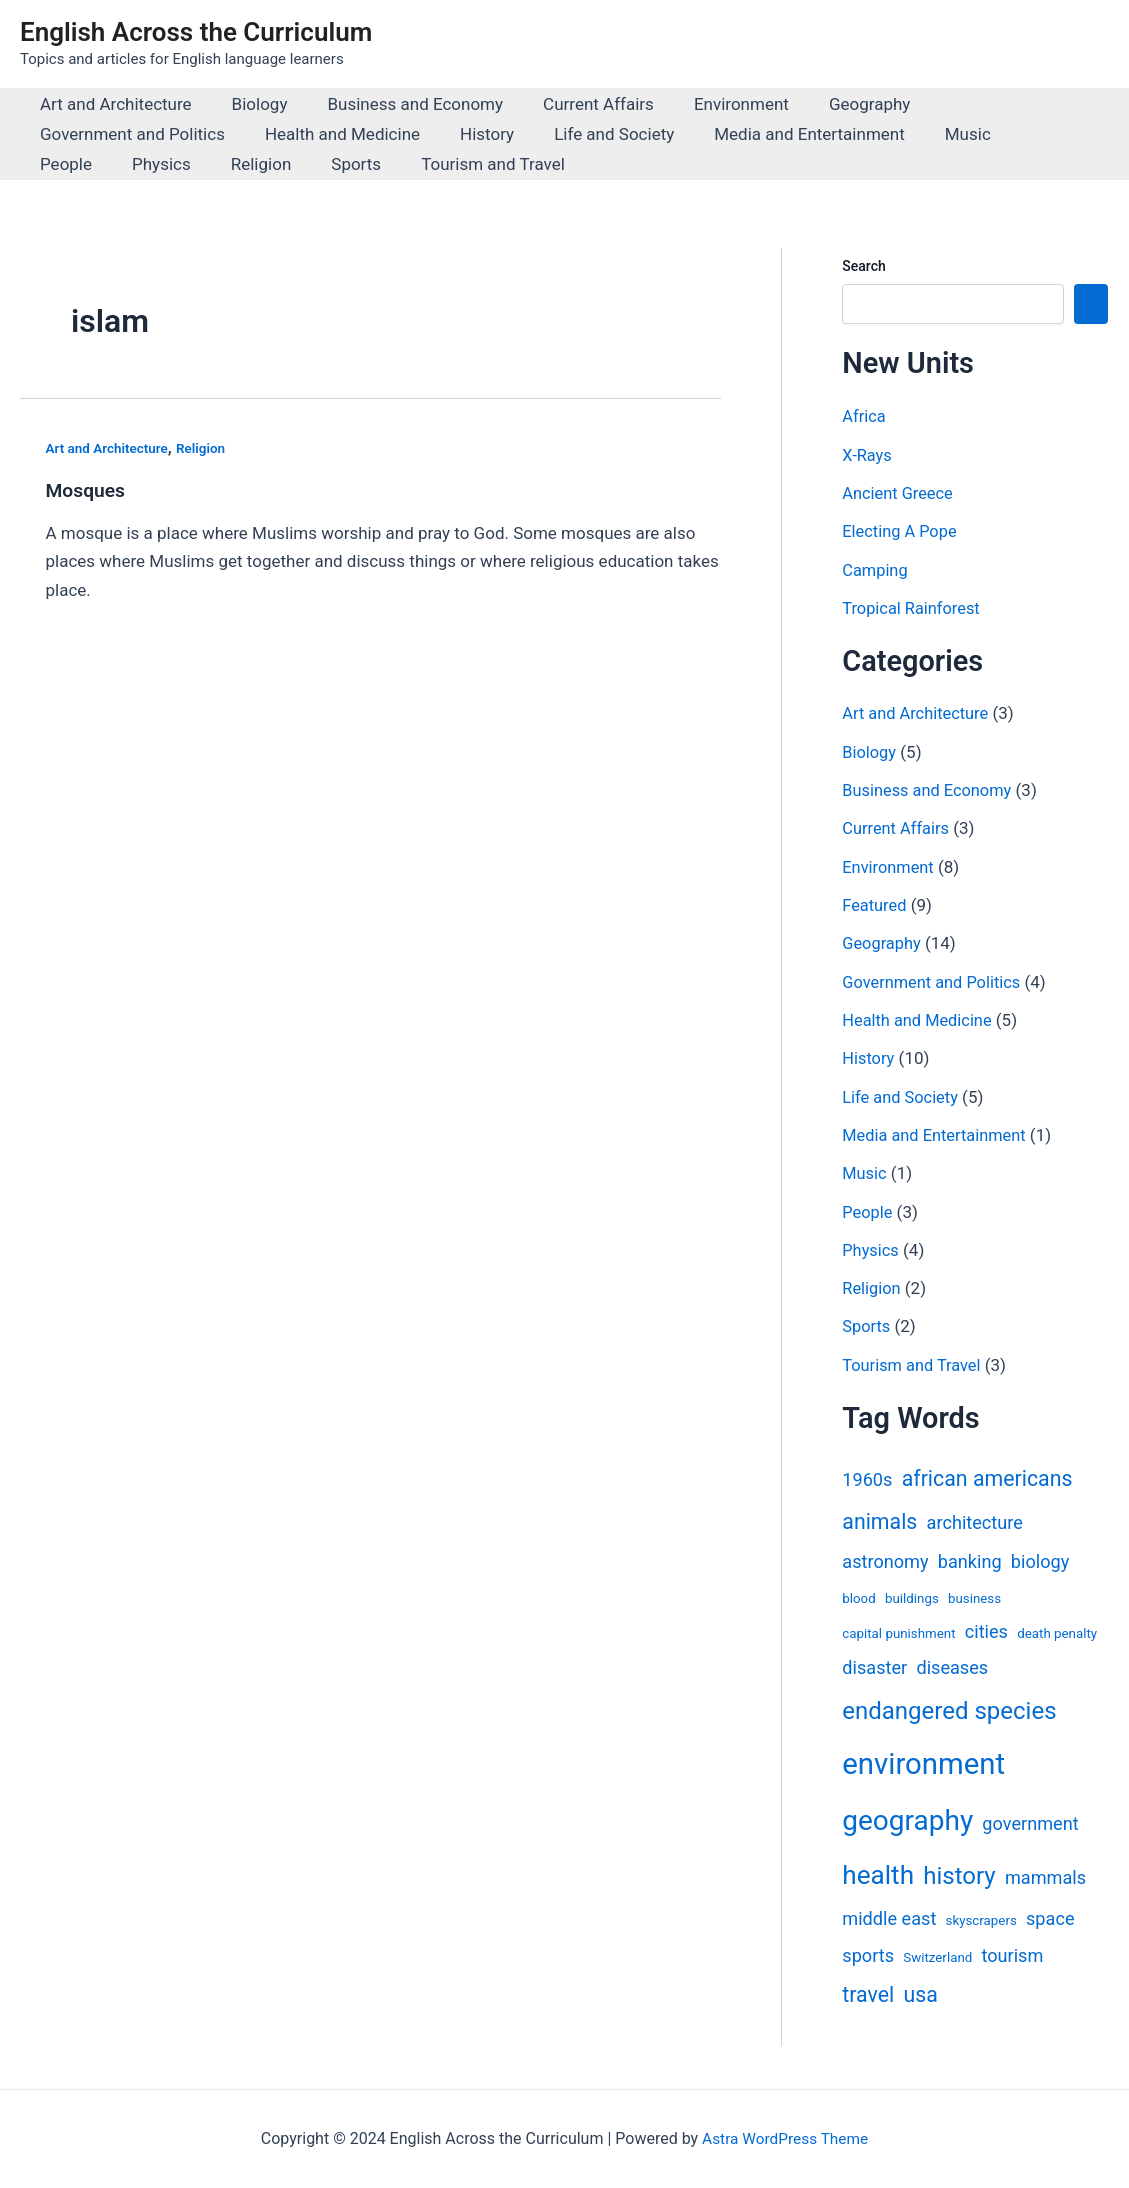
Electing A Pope (901, 531)
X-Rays (867, 455)
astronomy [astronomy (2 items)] (885, 1559)
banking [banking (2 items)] (970, 1559)
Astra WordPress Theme (785, 2137)
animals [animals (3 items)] (879, 1520)
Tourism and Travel (380, 164)
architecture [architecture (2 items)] (975, 1521)
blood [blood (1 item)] (858, 1596)
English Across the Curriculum (196, 32)
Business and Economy (400, 104)
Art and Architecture (113, 104)
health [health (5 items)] (878, 1874)
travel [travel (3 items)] (868, 1993)
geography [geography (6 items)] (907, 1819)
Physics (66, 164)
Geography (836, 104)
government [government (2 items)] (1030, 1822)
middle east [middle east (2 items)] (889, 1917)
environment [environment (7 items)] (923, 1762)
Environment (714, 104)
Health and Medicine (333, 134)
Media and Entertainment (782, 134)
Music (935, 134)
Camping (876, 569)
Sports (249, 164)
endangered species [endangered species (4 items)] (949, 1709)
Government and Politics (129, 134)
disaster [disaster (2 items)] (874, 1666)
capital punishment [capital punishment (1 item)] (898, 1631)
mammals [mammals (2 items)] (1045, 1876)
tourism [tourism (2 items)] (1012, 1953)
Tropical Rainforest (913, 608)
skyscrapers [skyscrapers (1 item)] (981, 1919)
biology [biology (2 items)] (1040, 1559)
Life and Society (593, 134)
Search (863, 266)
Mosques (87, 490)
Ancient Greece (899, 493)
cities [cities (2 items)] (986, 1629)
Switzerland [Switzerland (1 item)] (937, 1955)
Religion (160, 164)
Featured (875, 904)
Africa (864, 416)
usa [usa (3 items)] (920, 1993)
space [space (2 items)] (1050, 1917)
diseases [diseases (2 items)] (952, 1666)
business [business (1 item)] (974, 1596)
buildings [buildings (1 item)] (912, 1596)
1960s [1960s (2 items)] (867, 1478)
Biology (251, 104)
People (1018, 134)
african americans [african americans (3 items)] (987, 1477)
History (472, 134)
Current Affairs (577, 104)
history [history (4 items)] (959, 1875)
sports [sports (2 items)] (868, 1953)
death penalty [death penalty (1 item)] (1057, 1631)
